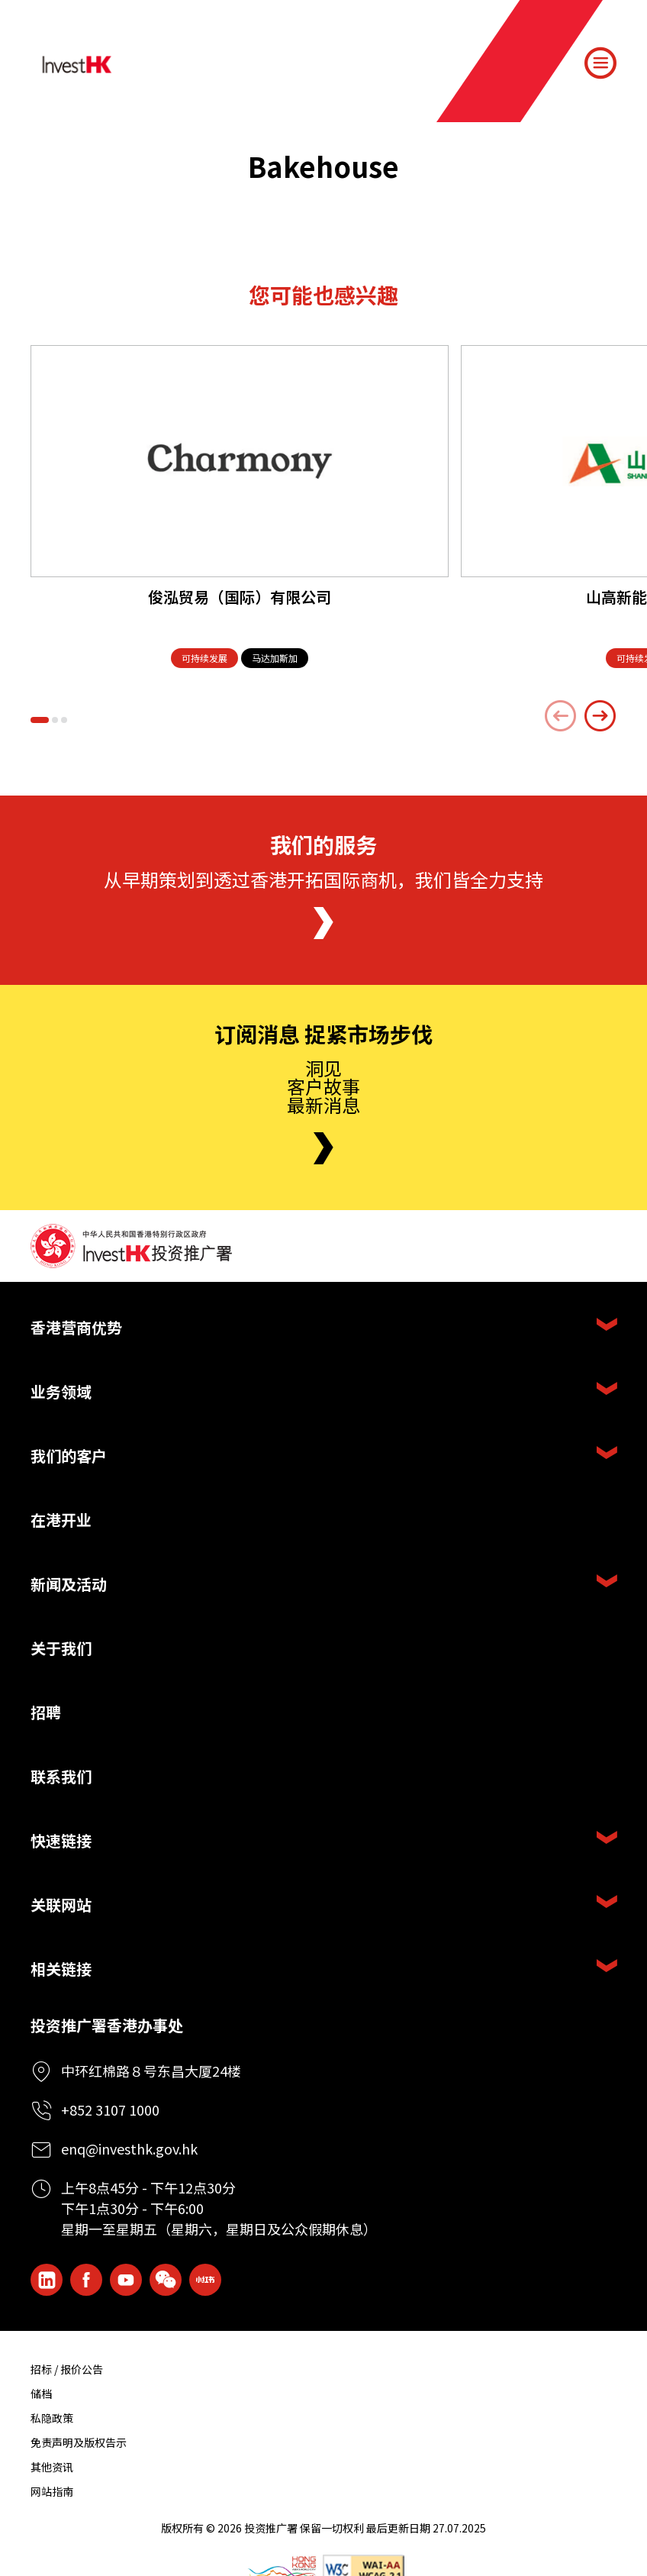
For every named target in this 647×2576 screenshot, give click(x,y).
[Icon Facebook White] (86, 2280)
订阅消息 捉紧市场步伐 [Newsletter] (323, 1035)
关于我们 (61, 1648)
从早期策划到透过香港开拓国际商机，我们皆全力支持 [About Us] (323, 879)
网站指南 (52, 2491)
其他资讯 (52, 2466)
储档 (41, 2393)
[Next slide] (600, 716)
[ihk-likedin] (47, 2280)
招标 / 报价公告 (67, 2369)
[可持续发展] (204, 658)
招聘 (46, 1712)
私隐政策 (52, 2418)
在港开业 (61, 1520)
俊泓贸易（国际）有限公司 (239, 597)
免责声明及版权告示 (79, 2442)
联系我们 (61, 1776)
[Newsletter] (323, 1148)
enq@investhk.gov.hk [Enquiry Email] (129, 2148)
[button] (40, 720)
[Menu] (600, 63)
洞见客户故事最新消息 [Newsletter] (323, 1086)
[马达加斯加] (274, 658)
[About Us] (323, 923)
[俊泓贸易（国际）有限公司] (239, 461)
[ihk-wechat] (166, 2280)
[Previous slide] (561, 716)
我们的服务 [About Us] (323, 845)
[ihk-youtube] (126, 2280)
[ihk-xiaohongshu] (205, 2280)
